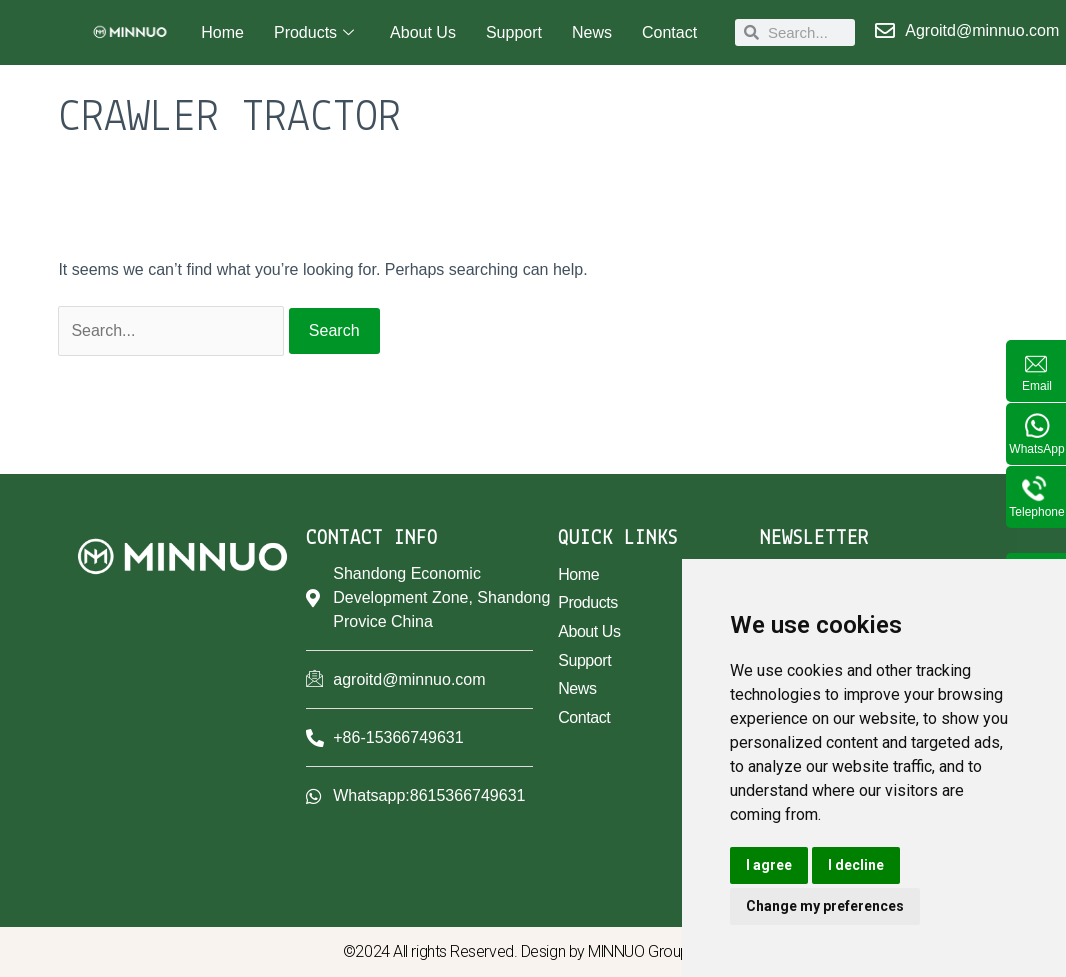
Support (514, 32)
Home (222, 32)
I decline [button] (856, 865)
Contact (669, 32)
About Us (423, 32)
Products (314, 33)
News (592, 32)
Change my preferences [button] (825, 906)
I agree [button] (769, 865)
